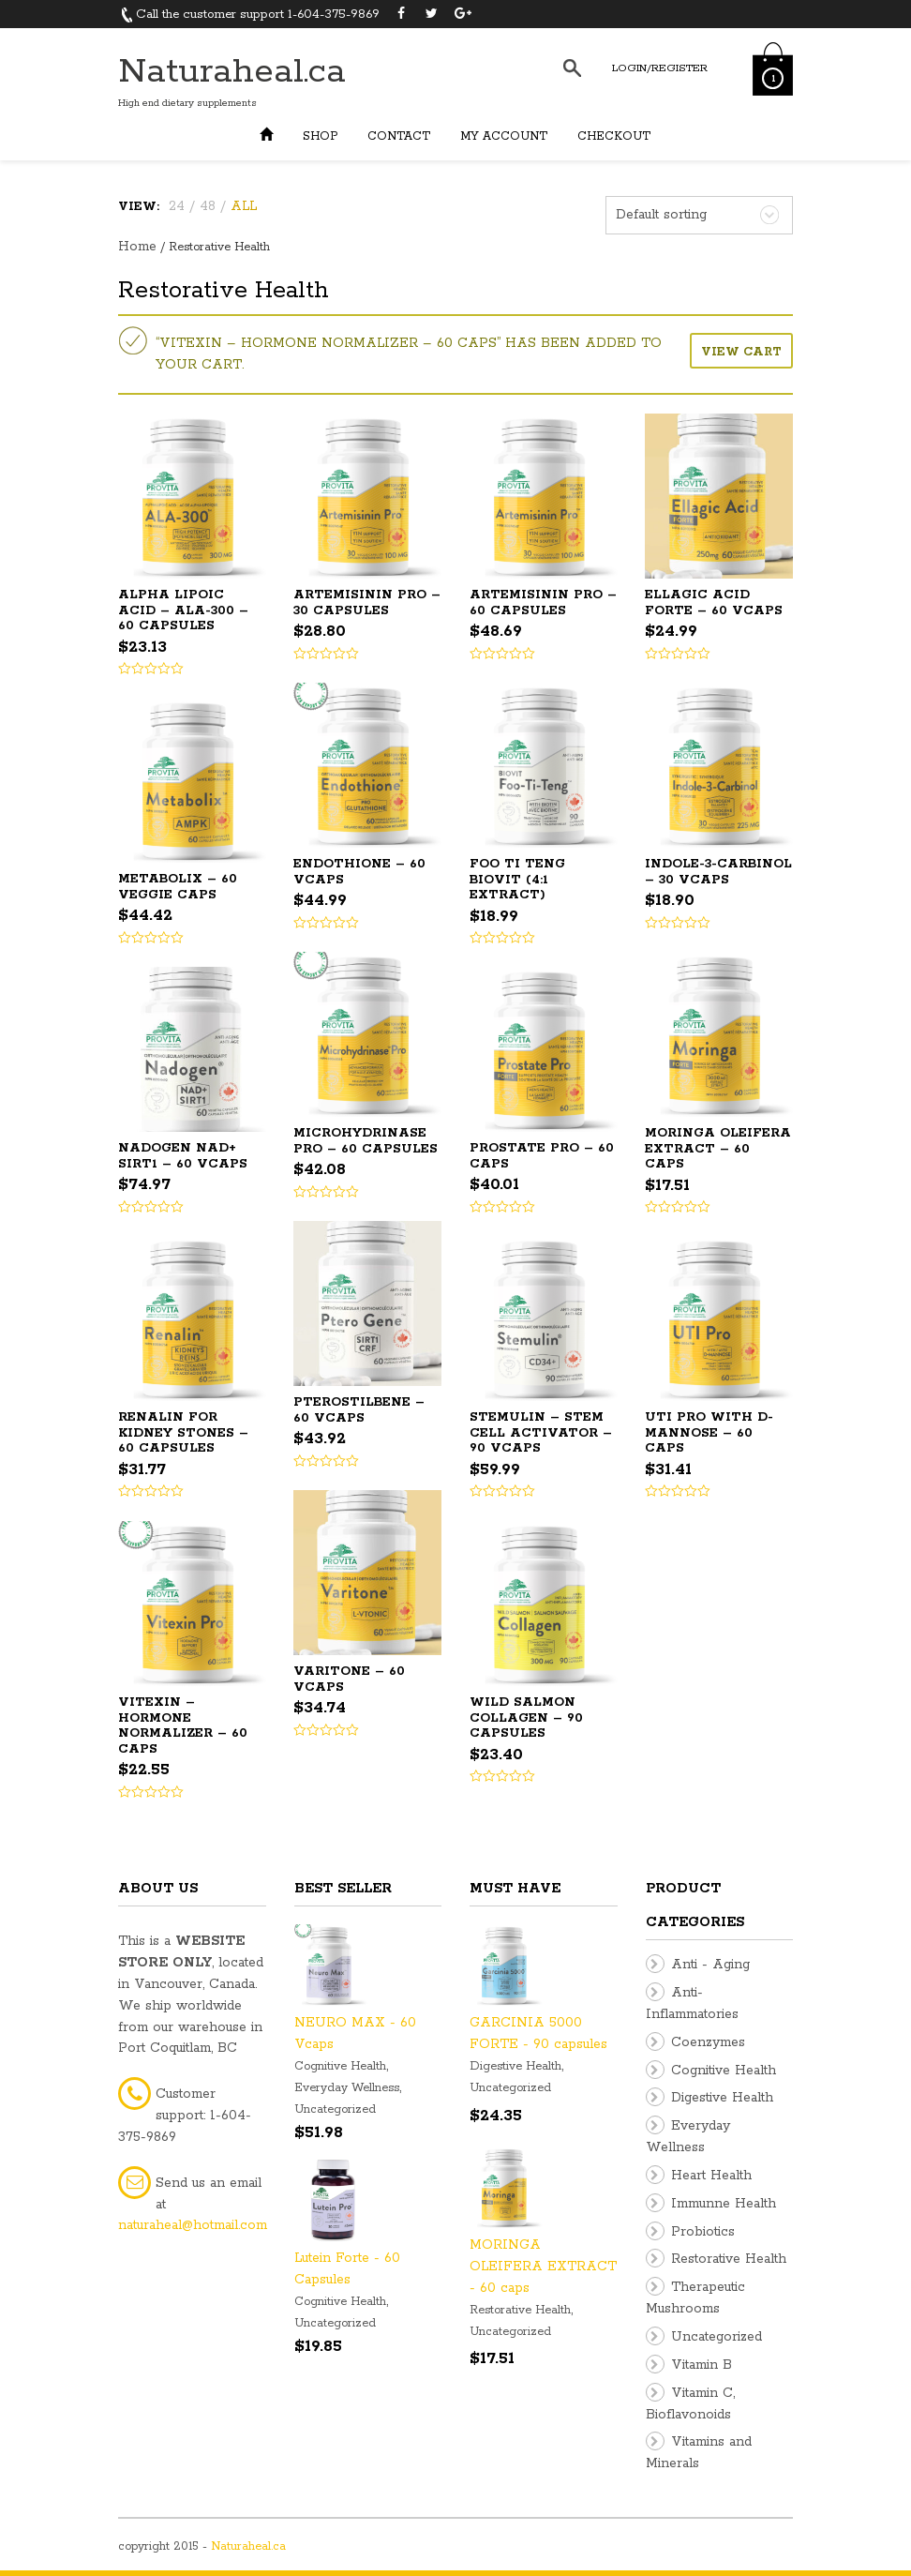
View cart (741, 352)
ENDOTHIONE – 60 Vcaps (359, 872)
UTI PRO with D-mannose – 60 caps (709, 1432)
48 (208, 206)
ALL (244, 206)
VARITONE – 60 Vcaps (349, 1679)
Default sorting (661, 214)
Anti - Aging (710, 1964)
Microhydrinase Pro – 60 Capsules (365, 1141)
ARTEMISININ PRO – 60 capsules (543, 603)
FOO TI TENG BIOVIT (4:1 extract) (517, 879)
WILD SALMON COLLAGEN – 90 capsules (526, 1718)
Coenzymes (708, 2042)
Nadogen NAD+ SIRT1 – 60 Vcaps (182, 1156)
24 (177, 206)
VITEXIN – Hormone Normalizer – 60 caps (182, 1726)
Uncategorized (335, 2109)
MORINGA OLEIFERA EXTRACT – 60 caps (718, 1148)
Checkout (613, 136)
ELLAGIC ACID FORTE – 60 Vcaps (714, 603)
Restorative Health (520, 2310)
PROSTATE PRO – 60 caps (542, 1156)
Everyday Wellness (346, 2088)
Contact (398, 136)
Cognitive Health (340, 2066)
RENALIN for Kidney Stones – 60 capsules (183, 1432)
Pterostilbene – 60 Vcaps (359, 1410)
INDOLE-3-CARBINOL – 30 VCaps (718, 872)
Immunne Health (723, 2203)
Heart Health (711, 2175)
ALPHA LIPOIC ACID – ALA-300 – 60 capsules (183, 610)
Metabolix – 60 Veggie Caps (177, 887)
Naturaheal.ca (232, 72)
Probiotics (703, 2231)
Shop (320, 136)
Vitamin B (701, 2365)
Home (137, 246)
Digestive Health (515, 2066)
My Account (503, 136)
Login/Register (660, 68)
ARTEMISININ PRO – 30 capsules (367, 603)
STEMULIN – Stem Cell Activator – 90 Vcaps (541, 1432)
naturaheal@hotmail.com (192, 2225)
